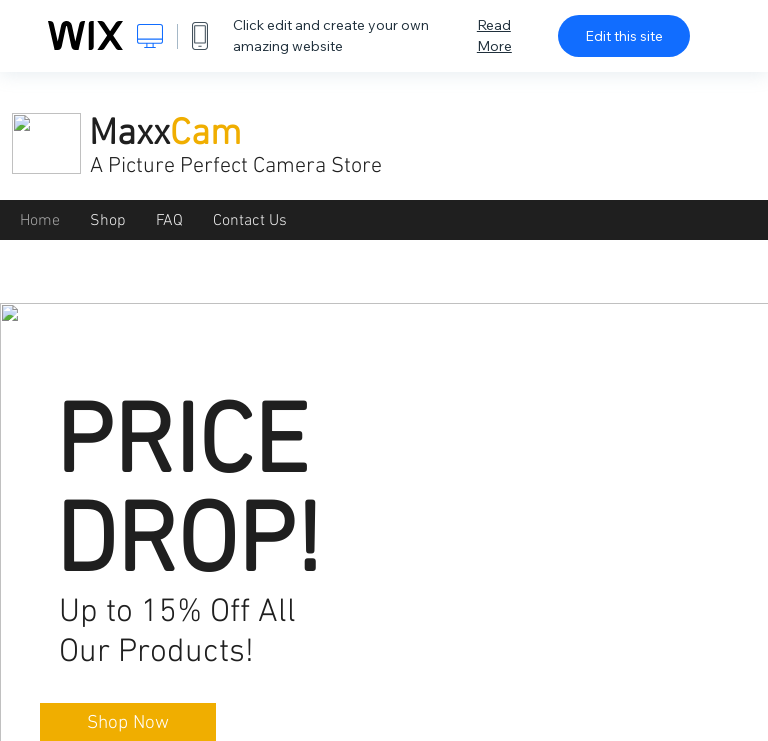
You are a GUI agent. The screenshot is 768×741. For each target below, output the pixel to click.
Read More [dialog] (494, 35)
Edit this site (624, 36)
